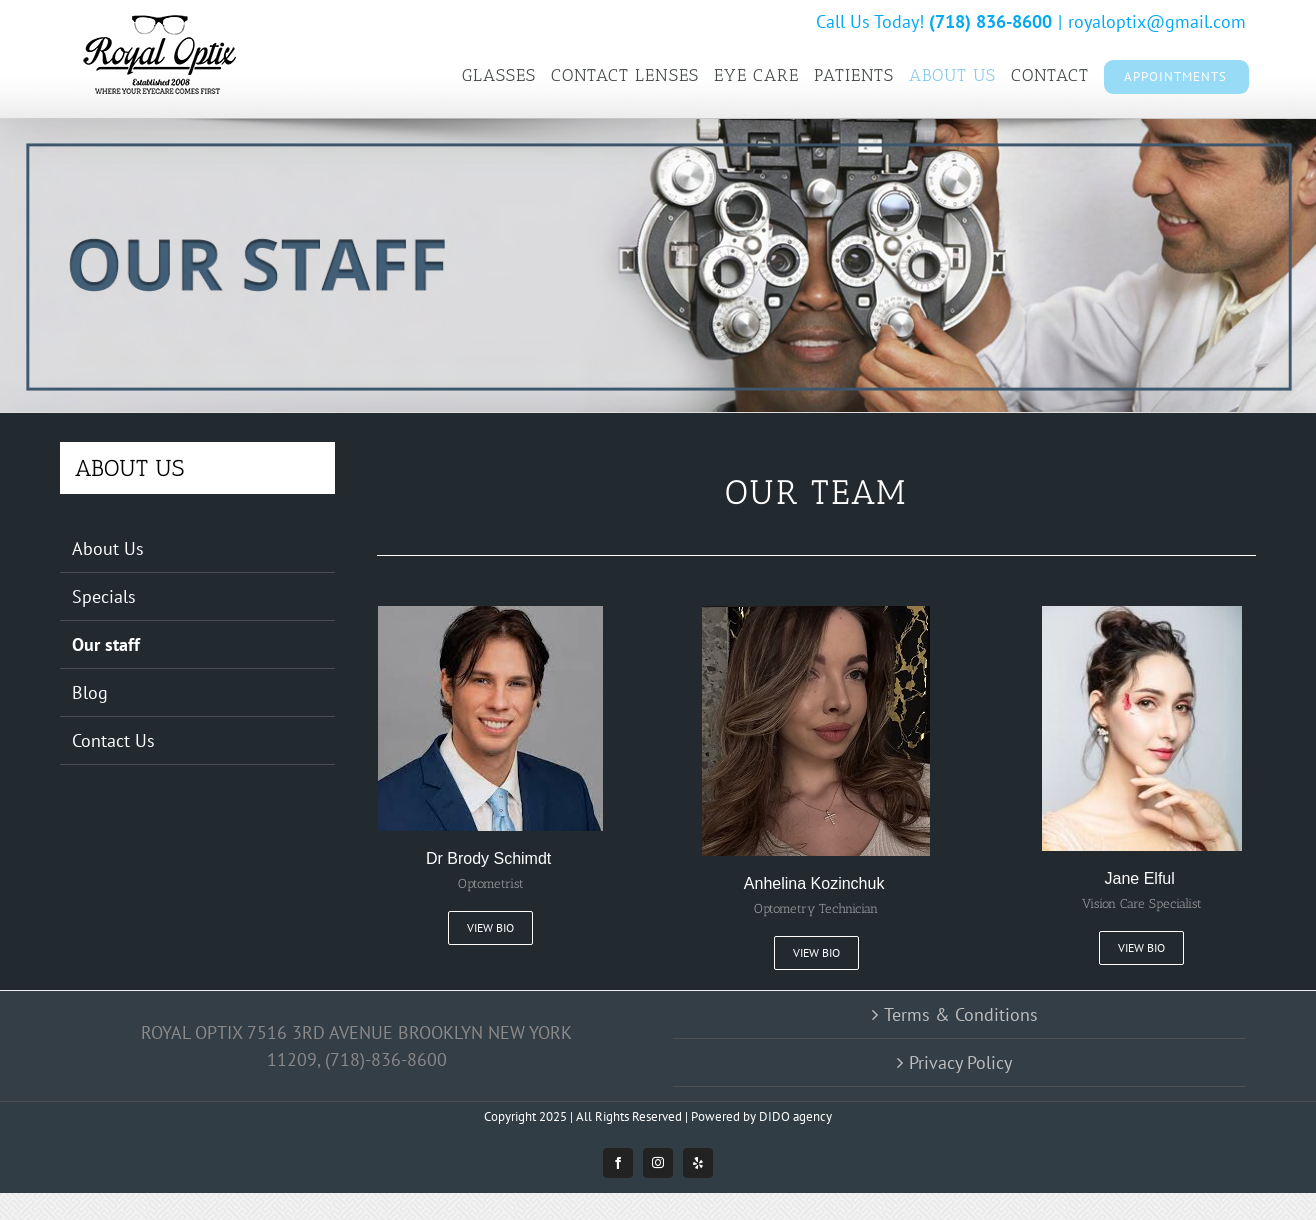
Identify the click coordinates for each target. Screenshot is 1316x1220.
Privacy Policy (960, 1062)
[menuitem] (498, 75)
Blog (90, 692)
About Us (108, 548)
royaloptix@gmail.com (1157, 21)
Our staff (106, 644)
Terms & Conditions (961, 1014)
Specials (104, 596)
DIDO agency (795, 1116)
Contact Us (113, 740)
